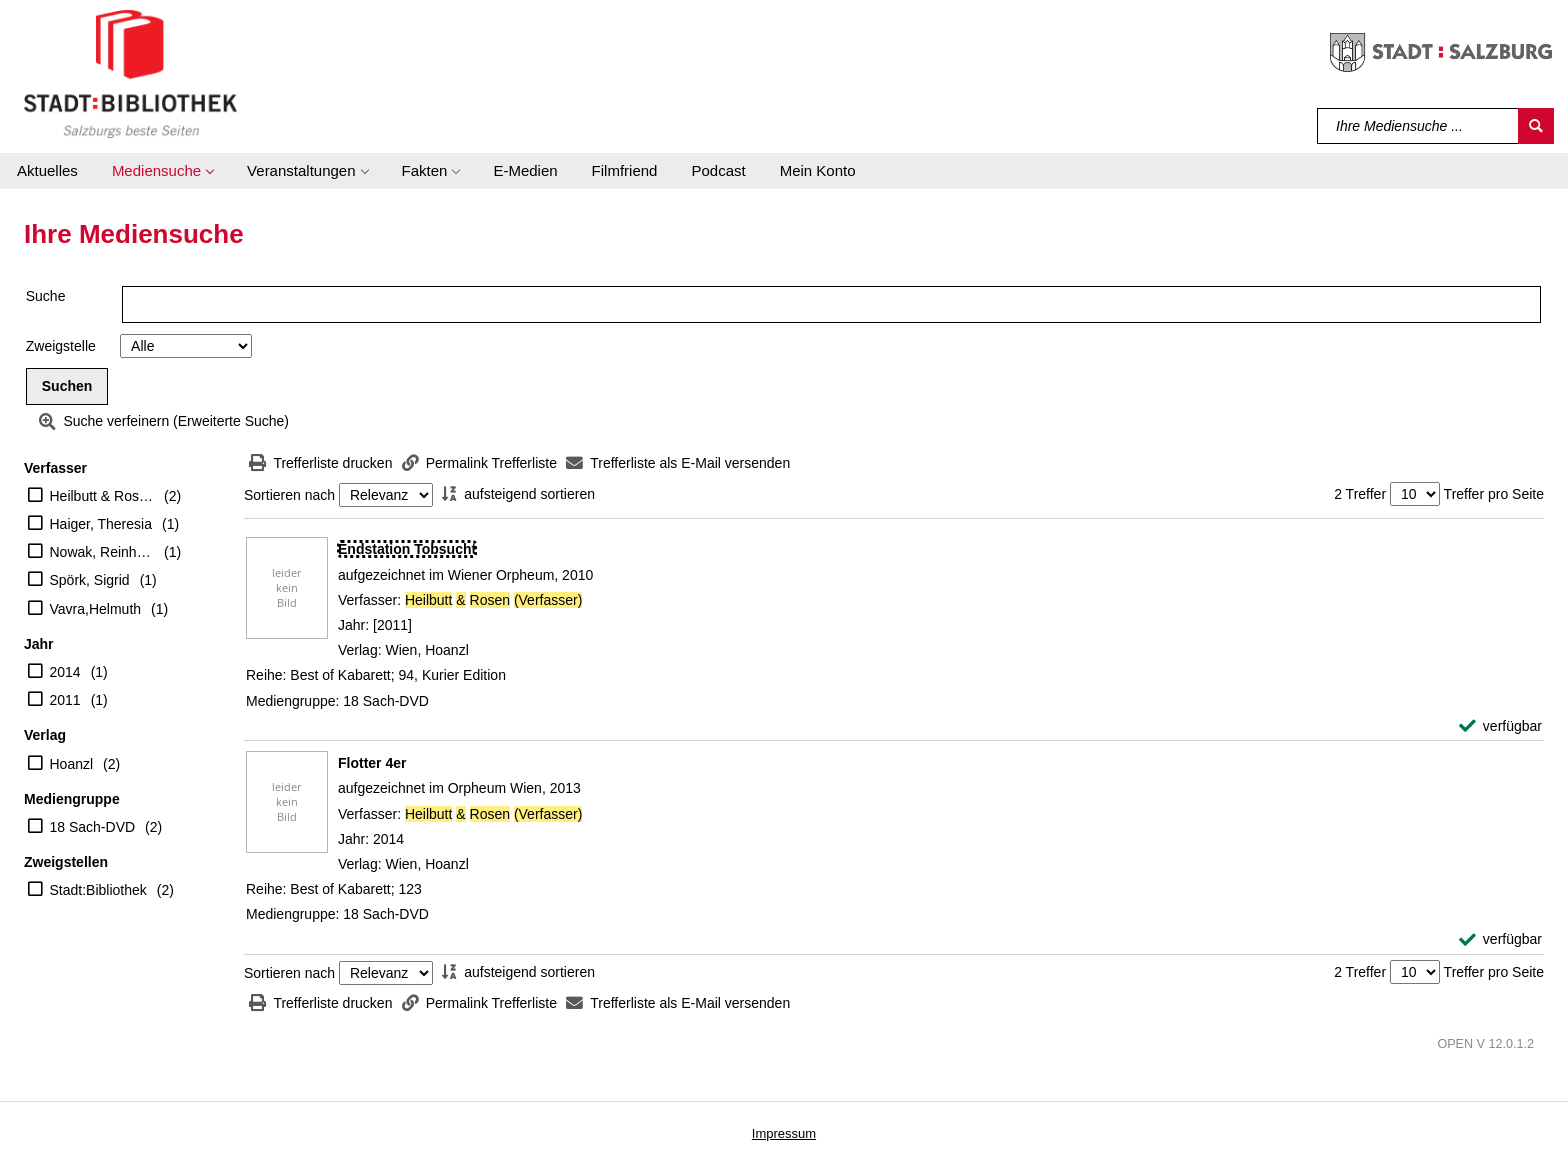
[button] (162, 171)
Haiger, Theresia (101, 524)
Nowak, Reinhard (102, 552)
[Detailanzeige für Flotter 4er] (372, 763)
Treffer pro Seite (1494, 494)
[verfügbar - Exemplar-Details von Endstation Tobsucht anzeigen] (1500, 726)
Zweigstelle (61, 346)
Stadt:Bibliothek (98, 890)
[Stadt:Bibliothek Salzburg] (130, 73)
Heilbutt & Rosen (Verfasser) (102, 496)
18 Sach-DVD (93, 827)
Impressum (784, 1133)
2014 (65, 672)
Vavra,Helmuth (96, 609)
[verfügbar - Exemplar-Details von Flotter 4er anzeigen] (1500, 939)
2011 (65, 700)
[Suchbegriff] (1418, 126)
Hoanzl (72, 764)
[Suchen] (1536, 126)
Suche (46, 296)
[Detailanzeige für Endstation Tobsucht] (407, 549)
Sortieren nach (289, 495)
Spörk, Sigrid (90, 580)
